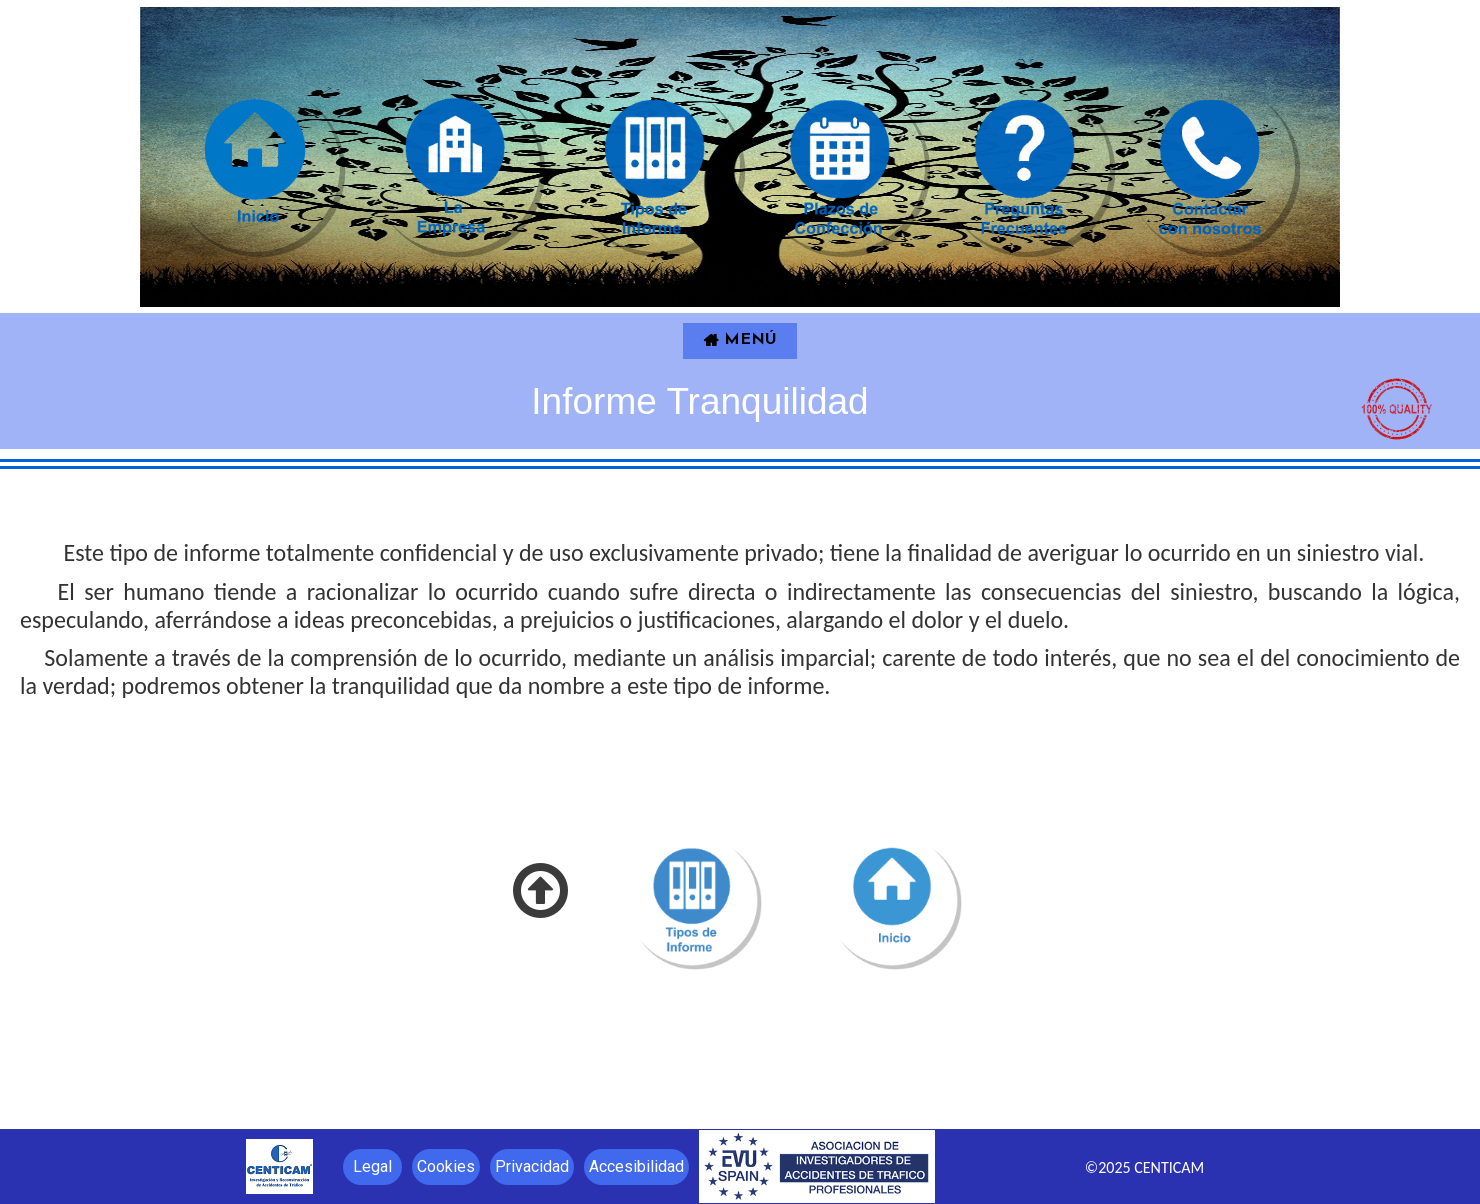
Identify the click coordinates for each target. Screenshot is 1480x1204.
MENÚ (740, 340)
